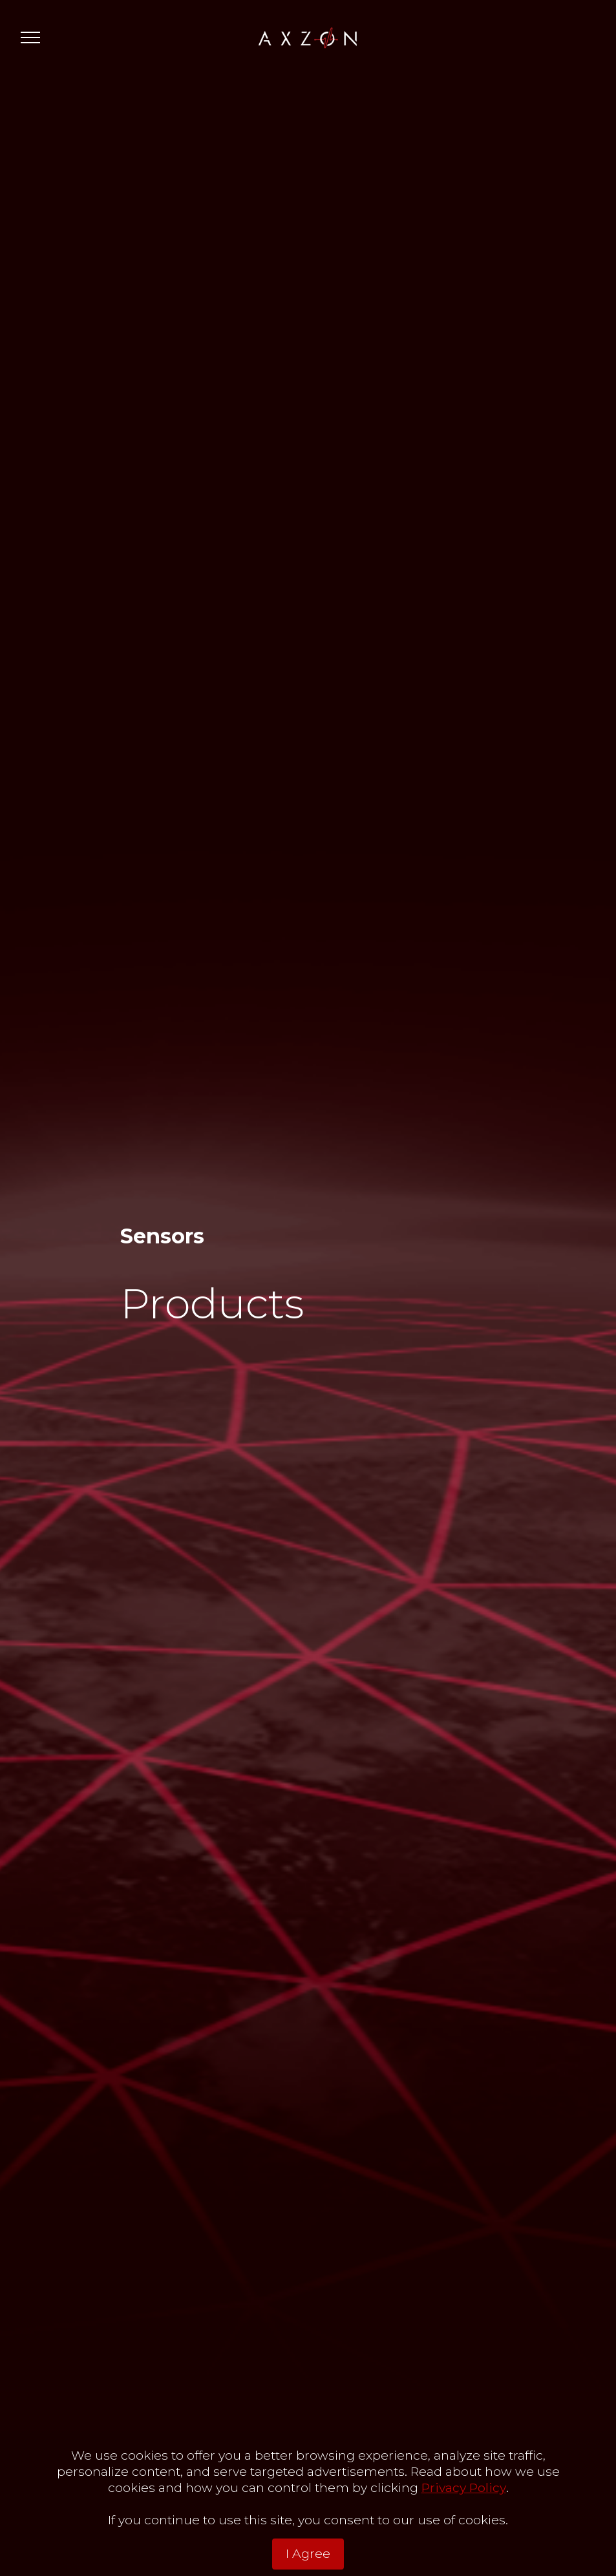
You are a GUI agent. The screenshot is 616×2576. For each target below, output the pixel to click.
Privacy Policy (463, 2513)
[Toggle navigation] (31, 37)
